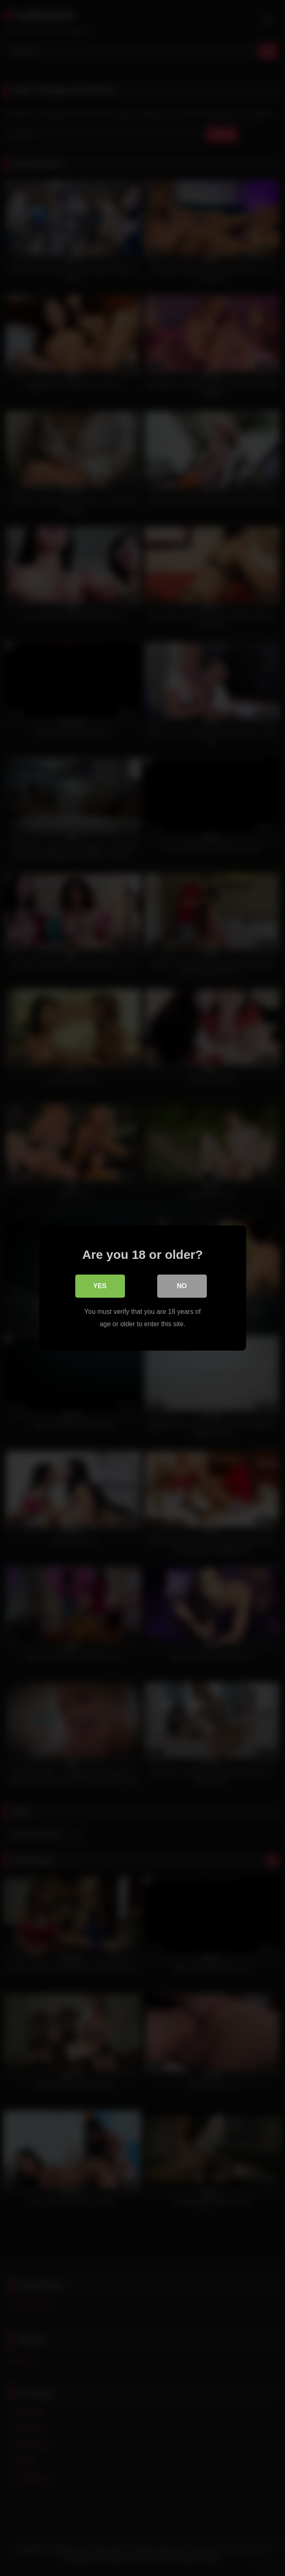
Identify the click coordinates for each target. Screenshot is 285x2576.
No (182, 1285)
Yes (99, 1285)
